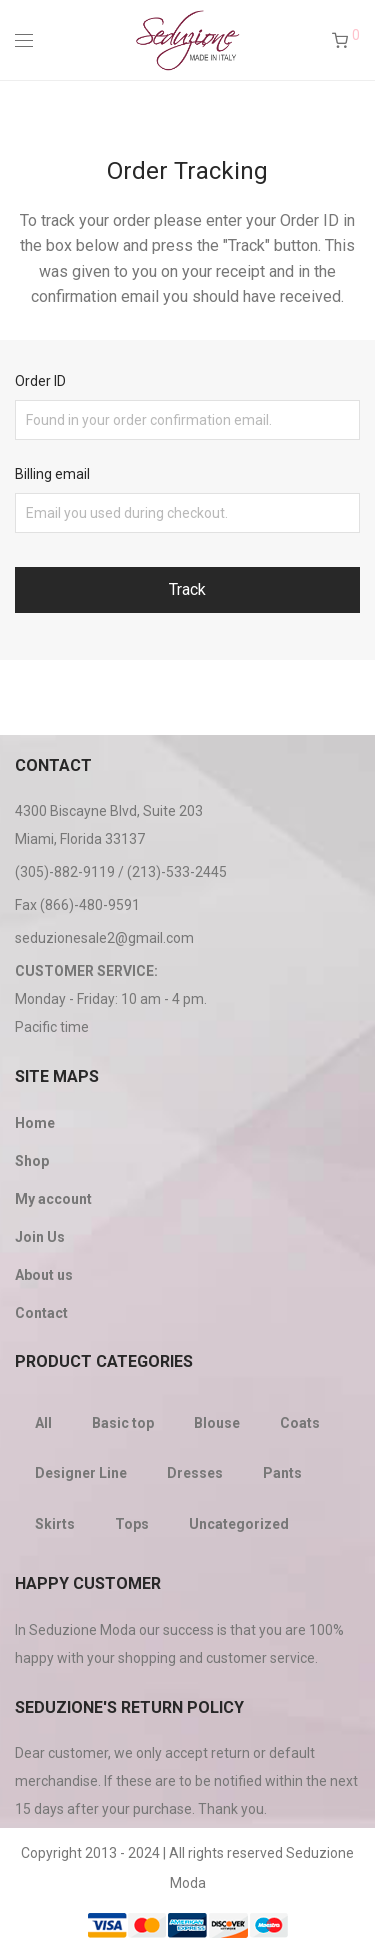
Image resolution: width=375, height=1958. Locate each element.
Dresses (195, 1473)
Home (35, 1123)
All (43, 1423)
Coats (300, 1423)
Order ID (40, 381)
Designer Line (81, 1473)
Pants (282, 1473)
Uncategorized (239, 1524)
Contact (41, 1313)
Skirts (55, 1524)
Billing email (52, 474)
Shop (32, 1161)
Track (187, 589)
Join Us (40, 1237)
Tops (132, 1524)
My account (53, 1199)
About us (44, 1275)
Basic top (123, 1423)
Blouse (217, 1423)
